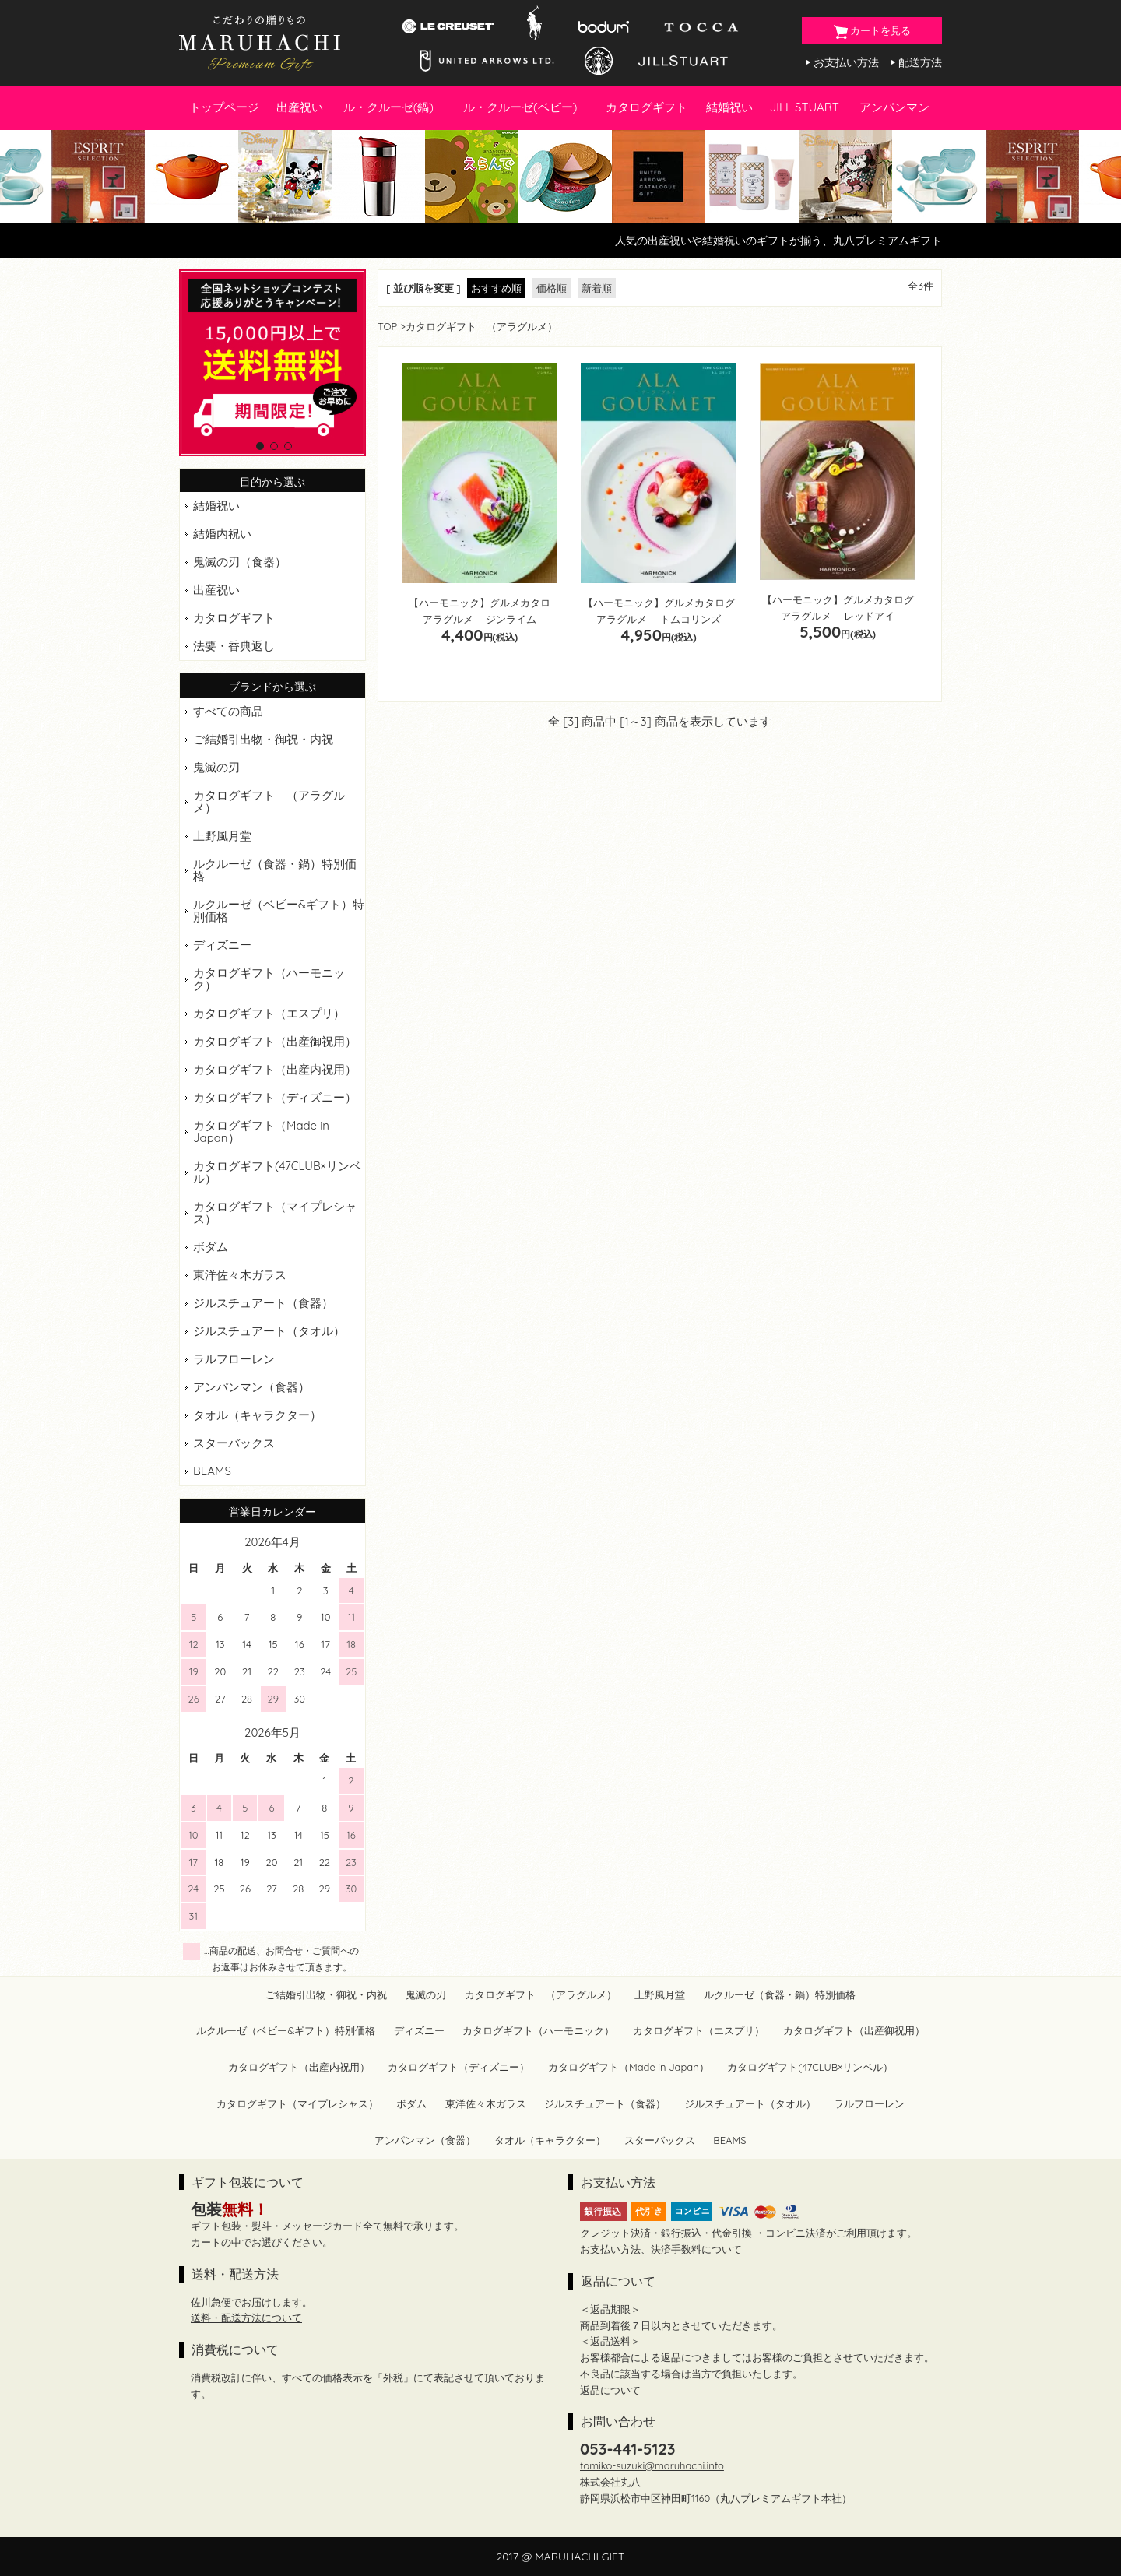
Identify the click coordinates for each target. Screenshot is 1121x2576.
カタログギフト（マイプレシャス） (275, 1212)
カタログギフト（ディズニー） (275, 1097)
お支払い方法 (846, 62)
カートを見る (872, 31)
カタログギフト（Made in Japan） (261, 1131)
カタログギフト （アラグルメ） (269, 801)
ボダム (210, 1246)
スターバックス (234, 1443)
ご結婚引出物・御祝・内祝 (263, 739)
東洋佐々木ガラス (239, 1274)
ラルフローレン (234, 1358)
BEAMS (212, 1471)
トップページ (224, 107)
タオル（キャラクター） (257, 1414)
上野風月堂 (222, 835)
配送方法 (920, 62)
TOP (387, 326)
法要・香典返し (234, 645)
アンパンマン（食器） (251, 1386)
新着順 (597, 288)
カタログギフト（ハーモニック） (269, 979)
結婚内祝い (222, 533)
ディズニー (222, 944)
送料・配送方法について (246, 2317)
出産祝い (299, 107)
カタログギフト (646, 107)
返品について (610, 2390)
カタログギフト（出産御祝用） (275, 1041)
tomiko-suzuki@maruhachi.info (652, 2465)
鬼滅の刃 (216, 767)
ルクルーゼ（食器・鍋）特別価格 (275, 870)
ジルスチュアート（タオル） (269, 1330)
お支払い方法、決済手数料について (661, 2249)
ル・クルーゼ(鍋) (388, 107)
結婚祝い (729, 107)
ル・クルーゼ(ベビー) (520, 107)
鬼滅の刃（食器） (239, 561)
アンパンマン (894, 107)
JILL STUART (804, 107)
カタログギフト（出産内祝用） (275, 1069)
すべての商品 (228, 711)
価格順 (551, 288)
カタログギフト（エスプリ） (269, 1013)
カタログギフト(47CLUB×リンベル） (277, 1172)
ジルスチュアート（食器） (263, 1302)
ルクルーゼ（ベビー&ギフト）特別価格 (278, 910)
